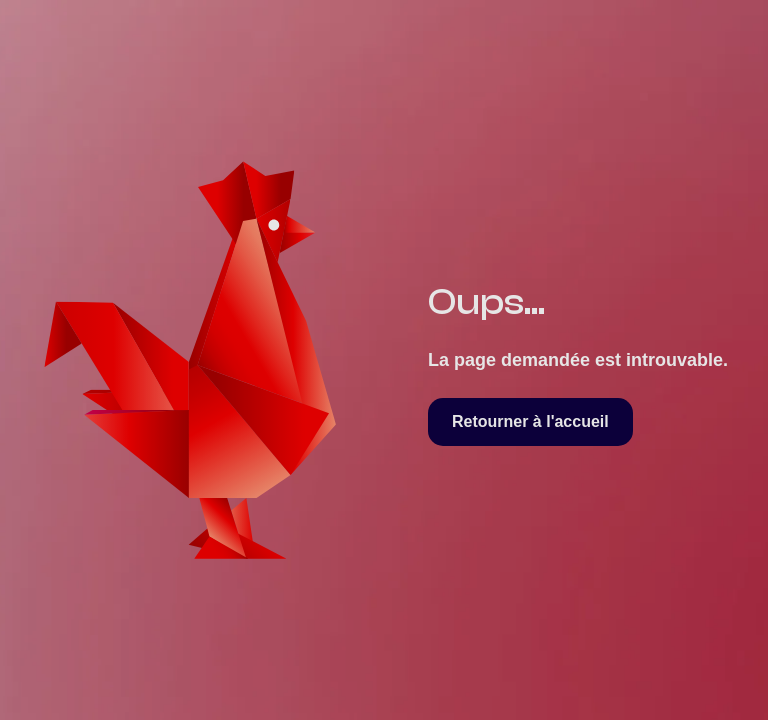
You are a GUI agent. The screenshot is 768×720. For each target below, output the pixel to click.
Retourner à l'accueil (530, 421)
